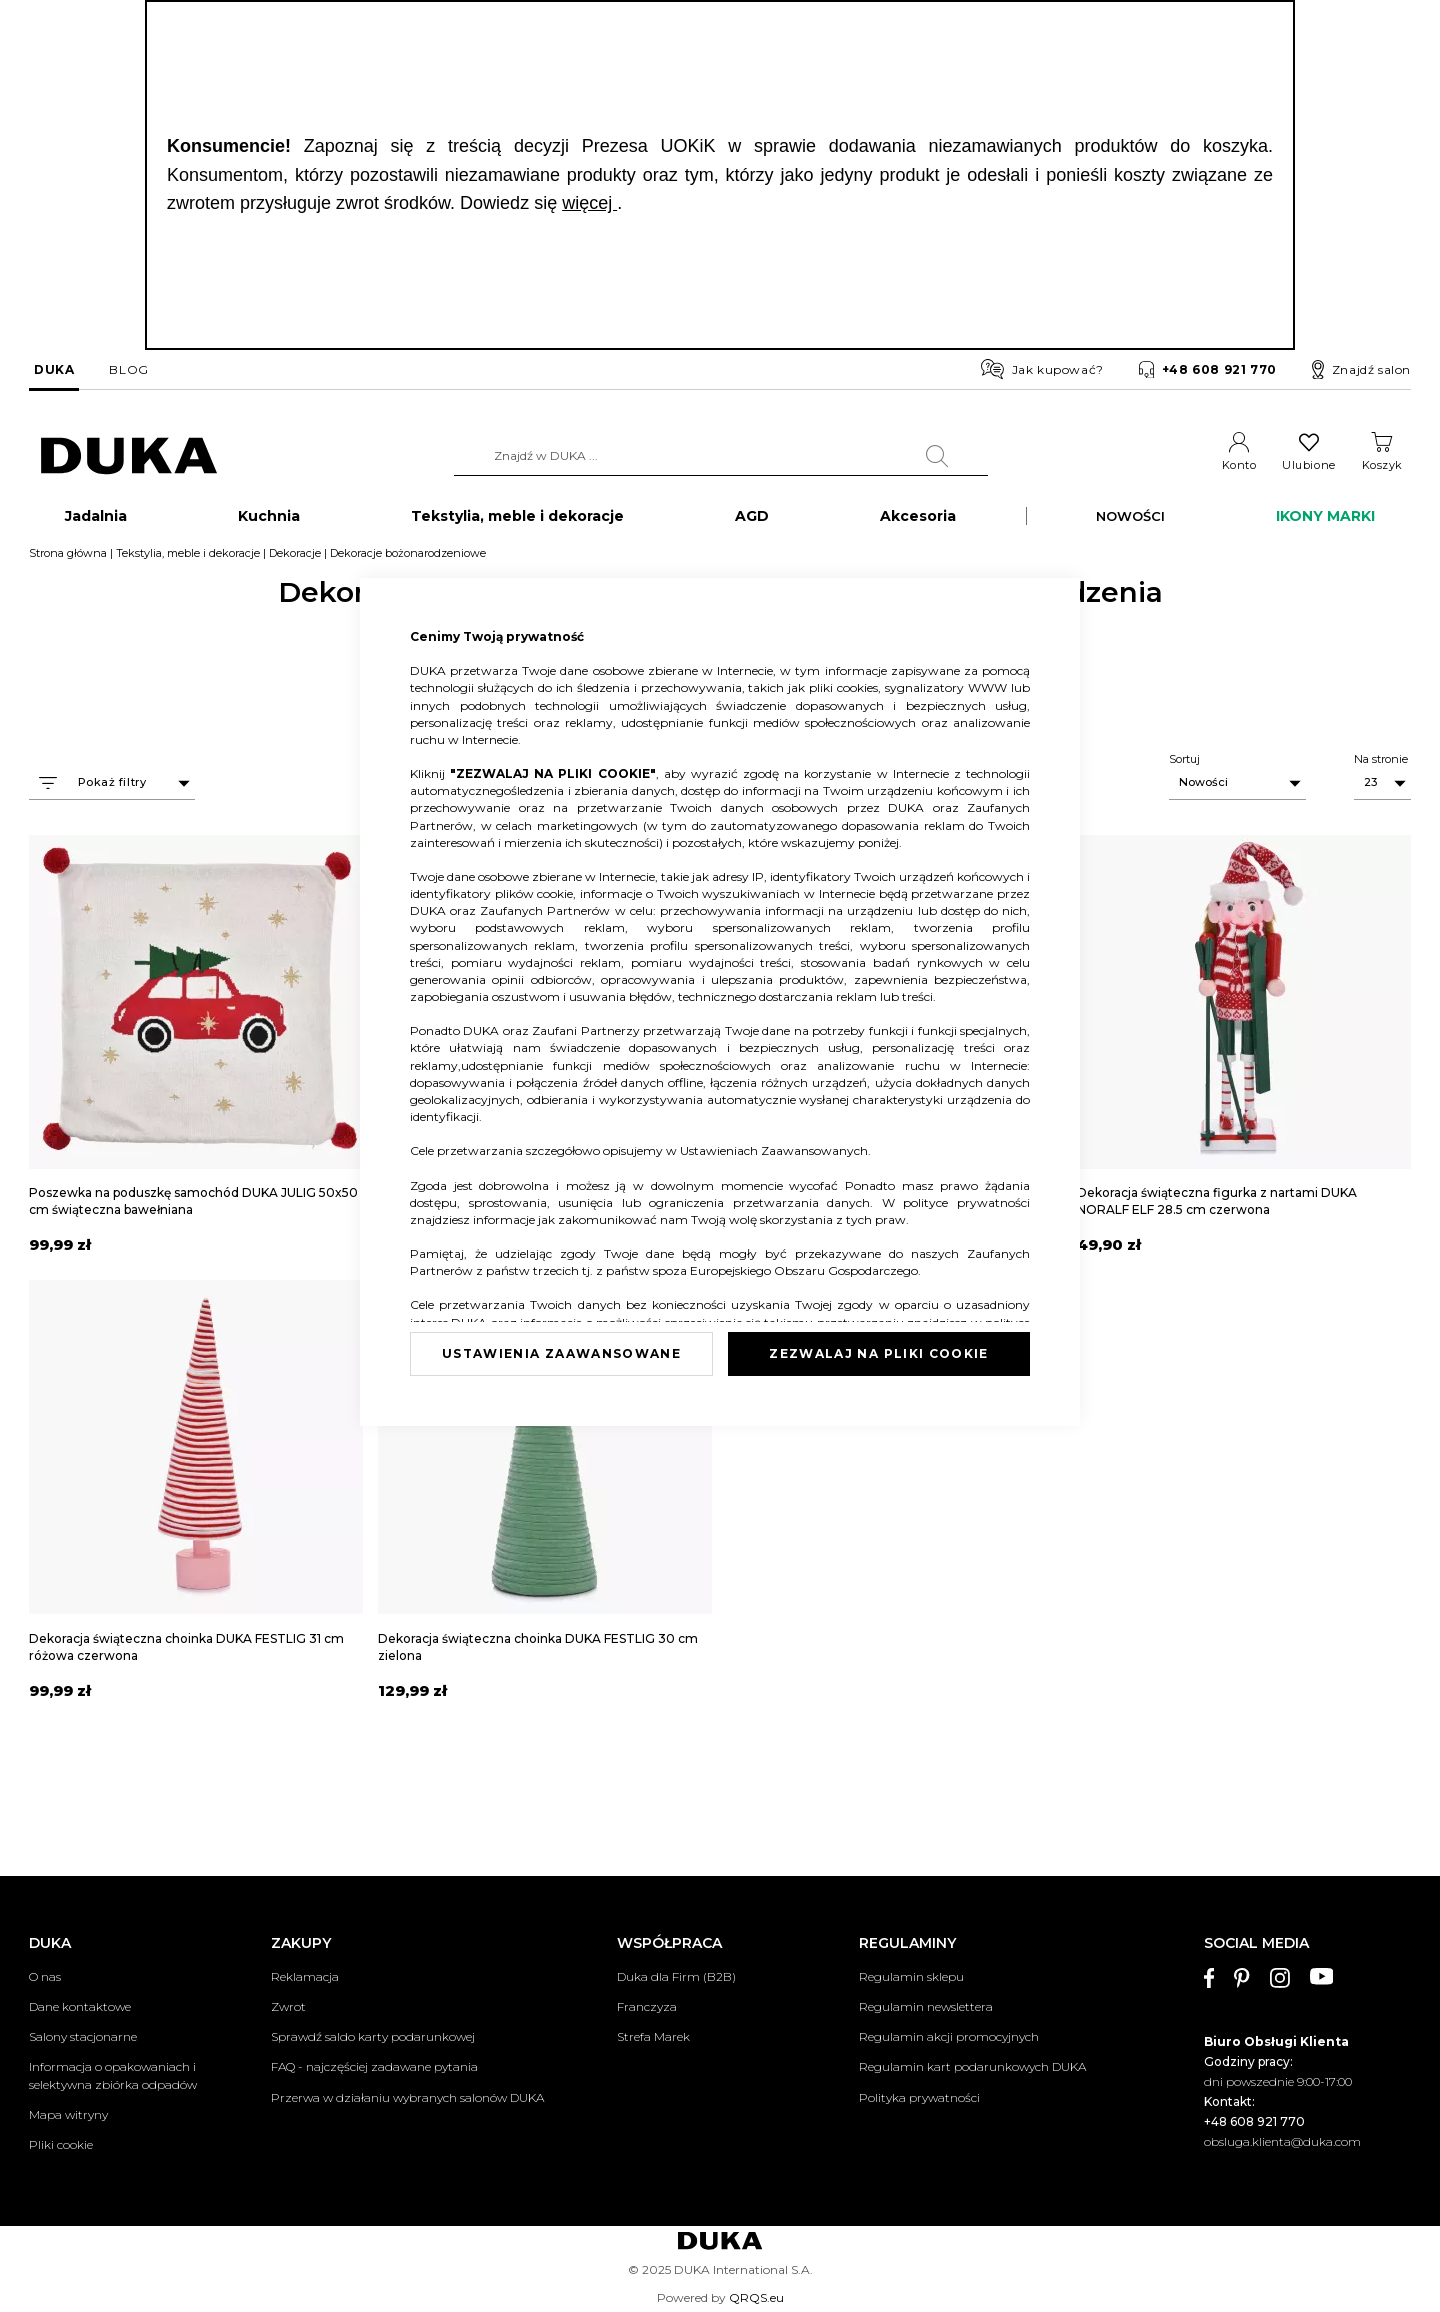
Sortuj (1184, 769)
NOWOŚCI (1130, 526)
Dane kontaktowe (80, 2006)
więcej (589, 203)
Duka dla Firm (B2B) (676, 1976)
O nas (45, 1976)
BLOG (128, 369)
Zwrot (288, 2006)
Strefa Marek (653, 2037)
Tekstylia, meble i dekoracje (188, 563)
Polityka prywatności (919, 2097)
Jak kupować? (1042, 369)
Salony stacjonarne (83, 2037)
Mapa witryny (68, 2114)
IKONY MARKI (1325, 526)
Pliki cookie (61, 2144)
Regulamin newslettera (926, 2006)
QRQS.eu (756, 2297)
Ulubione (1308, 465)
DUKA (54, 369)
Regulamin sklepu (911, 1976)
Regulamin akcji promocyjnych (949, 2037)
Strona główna (68, 563)
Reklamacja (305, 1976)
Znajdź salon (1361, 370)
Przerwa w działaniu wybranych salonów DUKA (407, 2097)
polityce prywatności (966, 1202)
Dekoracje (295, 563)
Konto (1239, 465)
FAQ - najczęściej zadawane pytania (374, 2067)
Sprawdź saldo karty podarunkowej (373, 2037)
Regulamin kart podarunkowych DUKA (972, 2067)
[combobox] (721, 456)
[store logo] (129, 456)
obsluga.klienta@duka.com (1282, 2141)
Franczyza (647, 2006)
